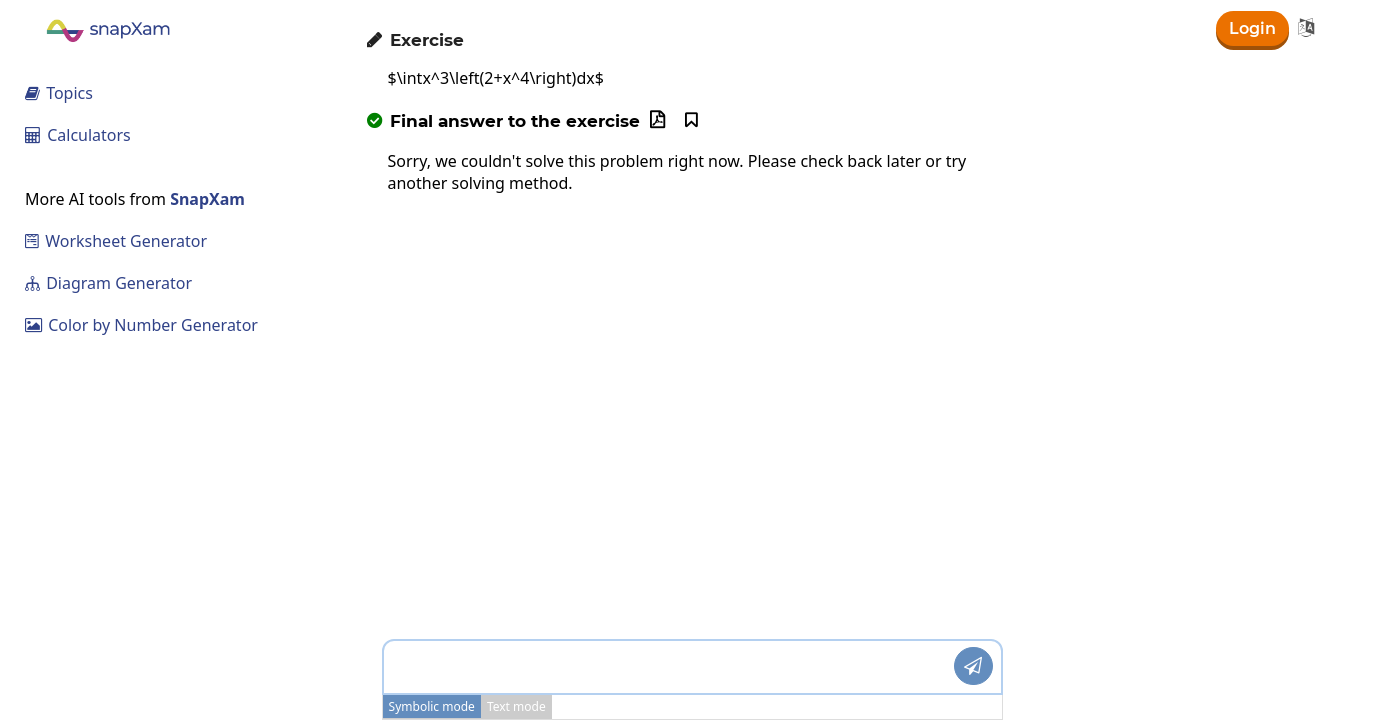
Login (1252, 28)
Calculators (78, 135)
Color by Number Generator (141, 325)
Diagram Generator (108, 283)
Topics (59, 93)
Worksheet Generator (116, 241)
